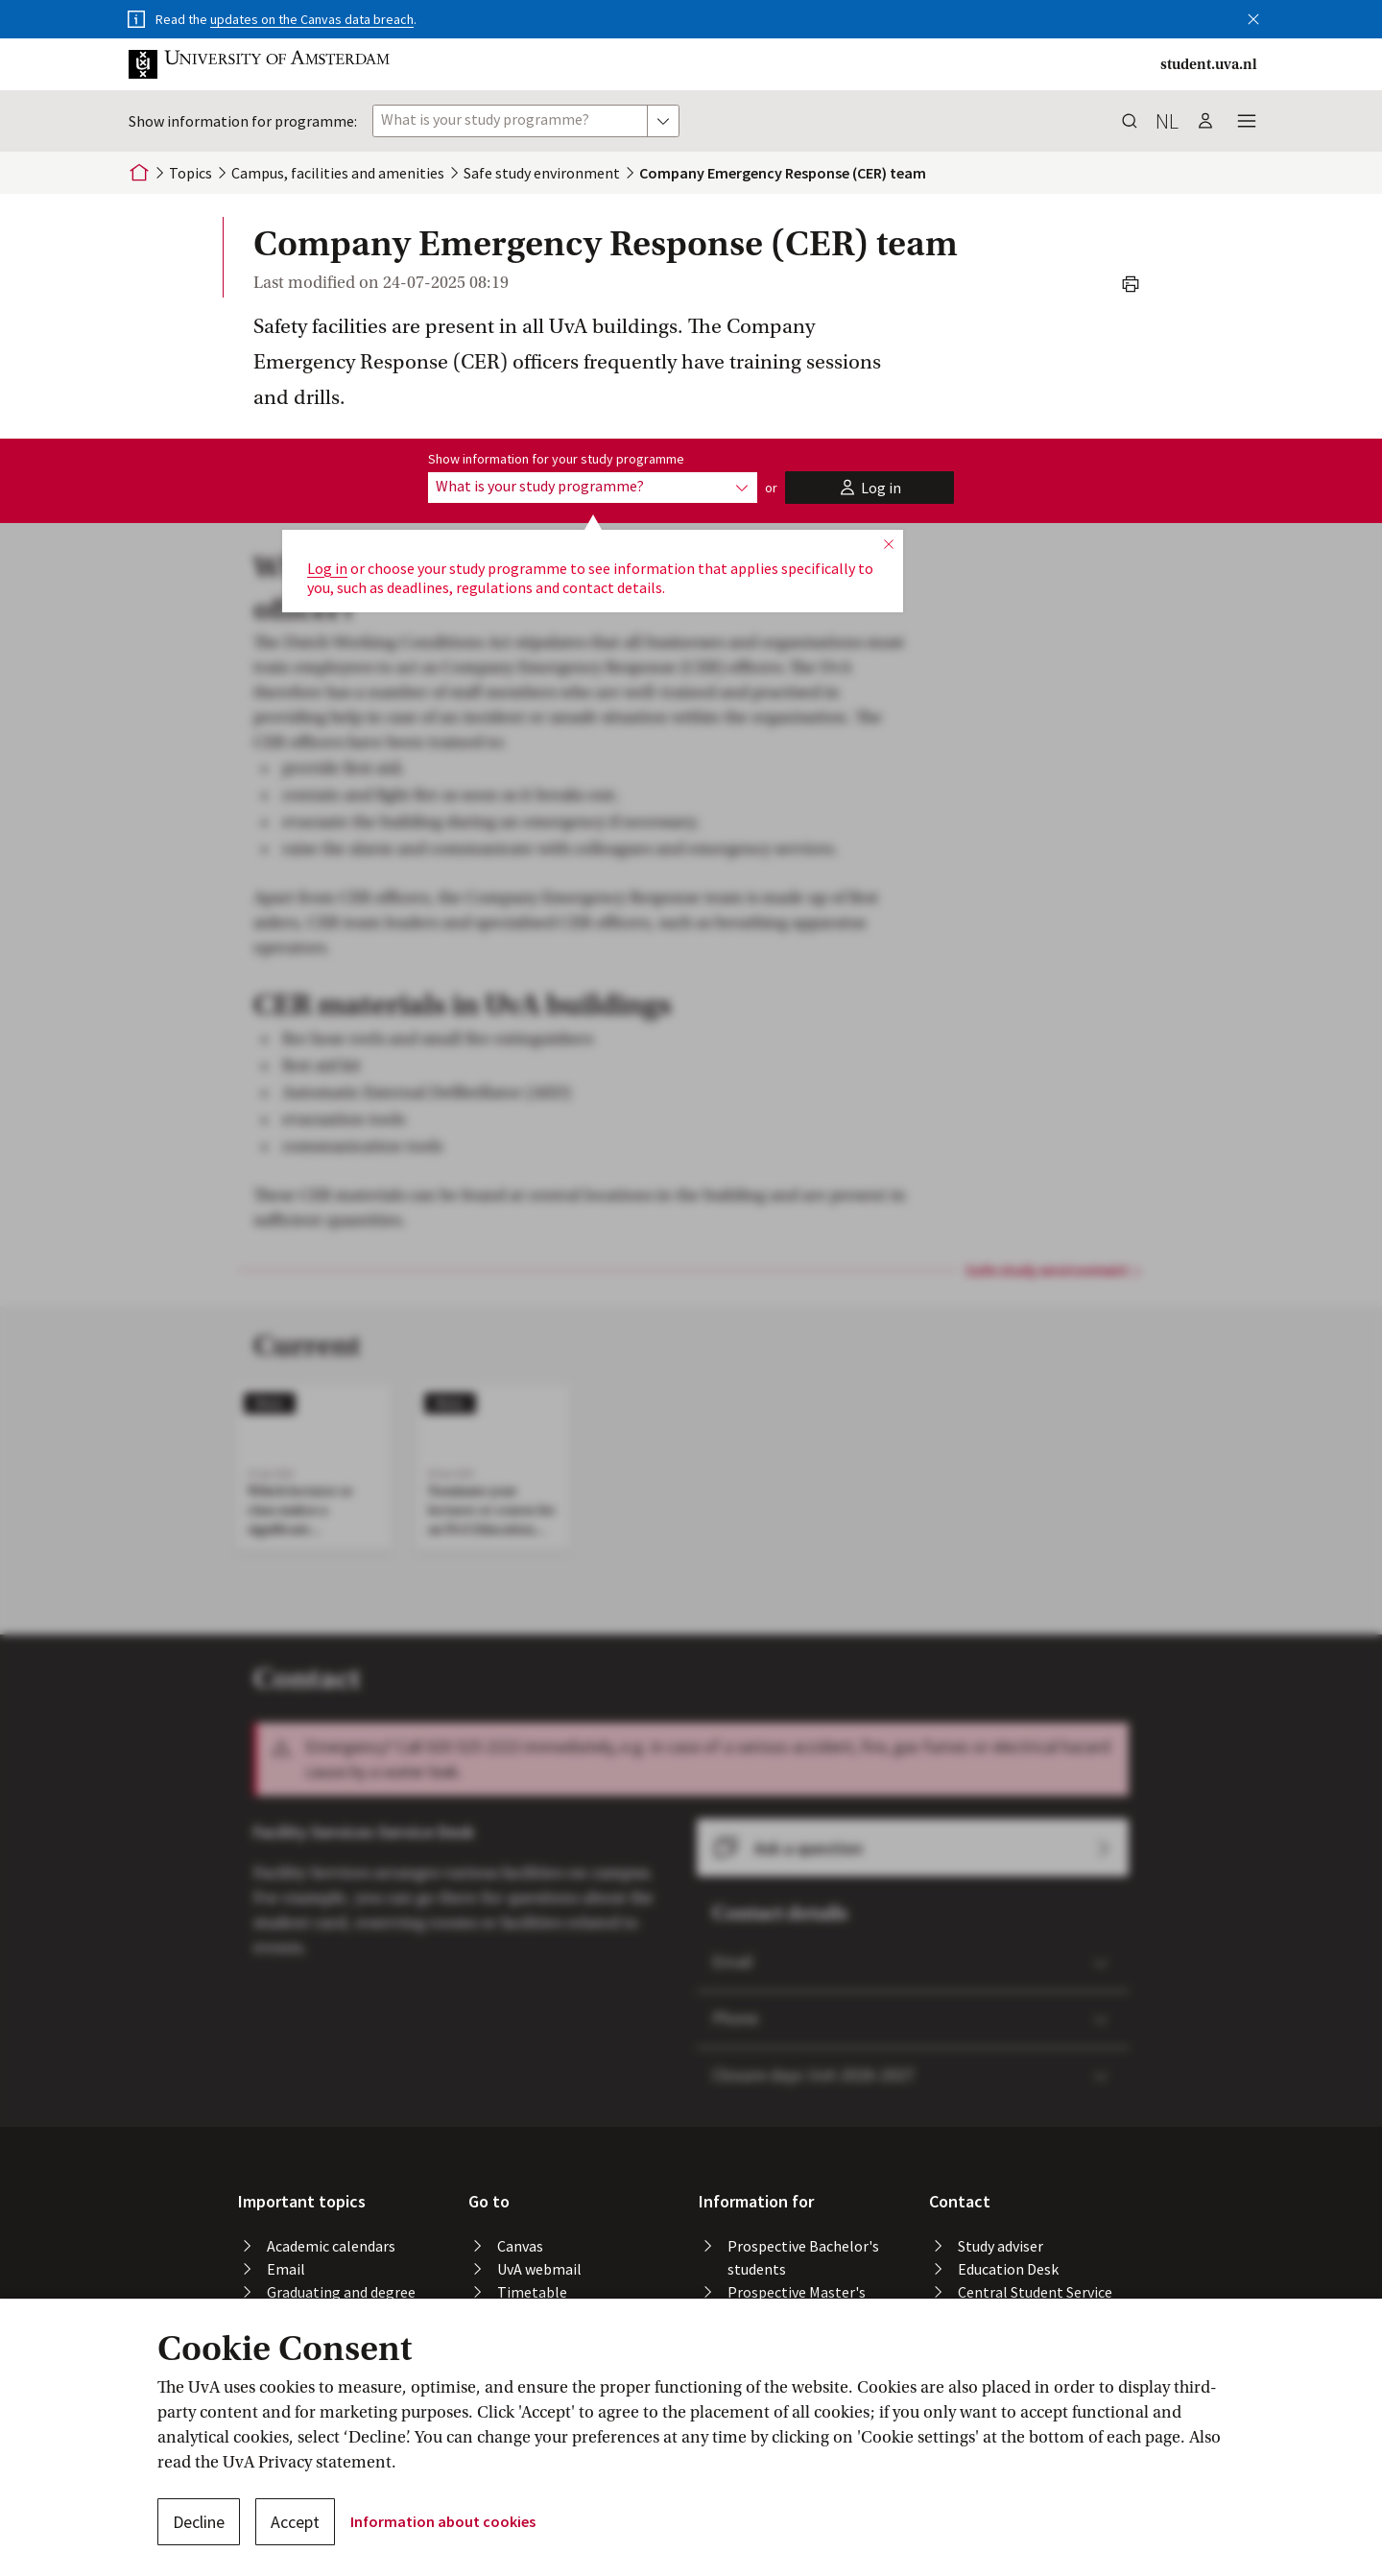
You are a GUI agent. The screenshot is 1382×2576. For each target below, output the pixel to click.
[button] (1253, 15)
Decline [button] (199, 2522)
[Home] (139, 172)
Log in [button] (327, 568)
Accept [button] (295, 2522)
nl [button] (1167, 120)
